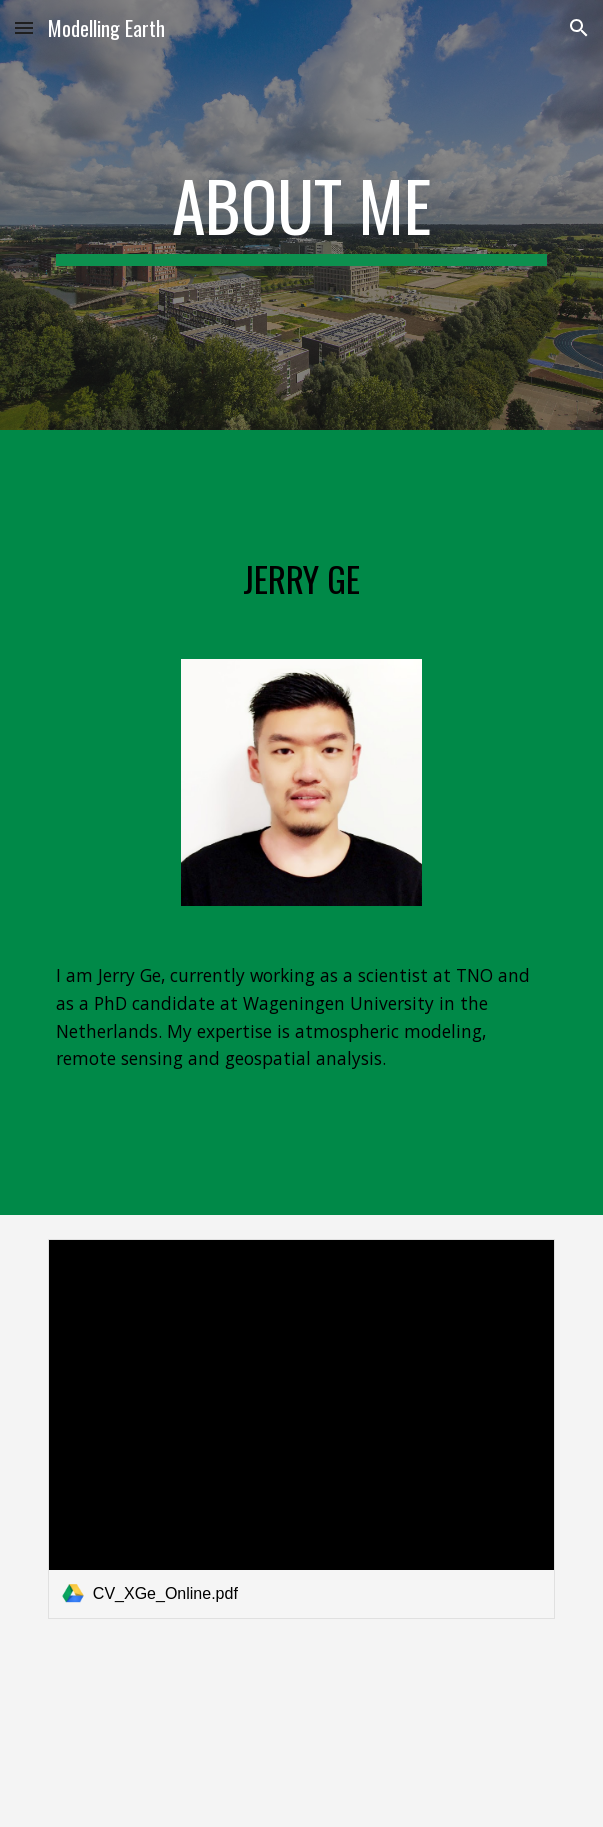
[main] (301, 215)
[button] (24, 27)
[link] (301, 1429)
